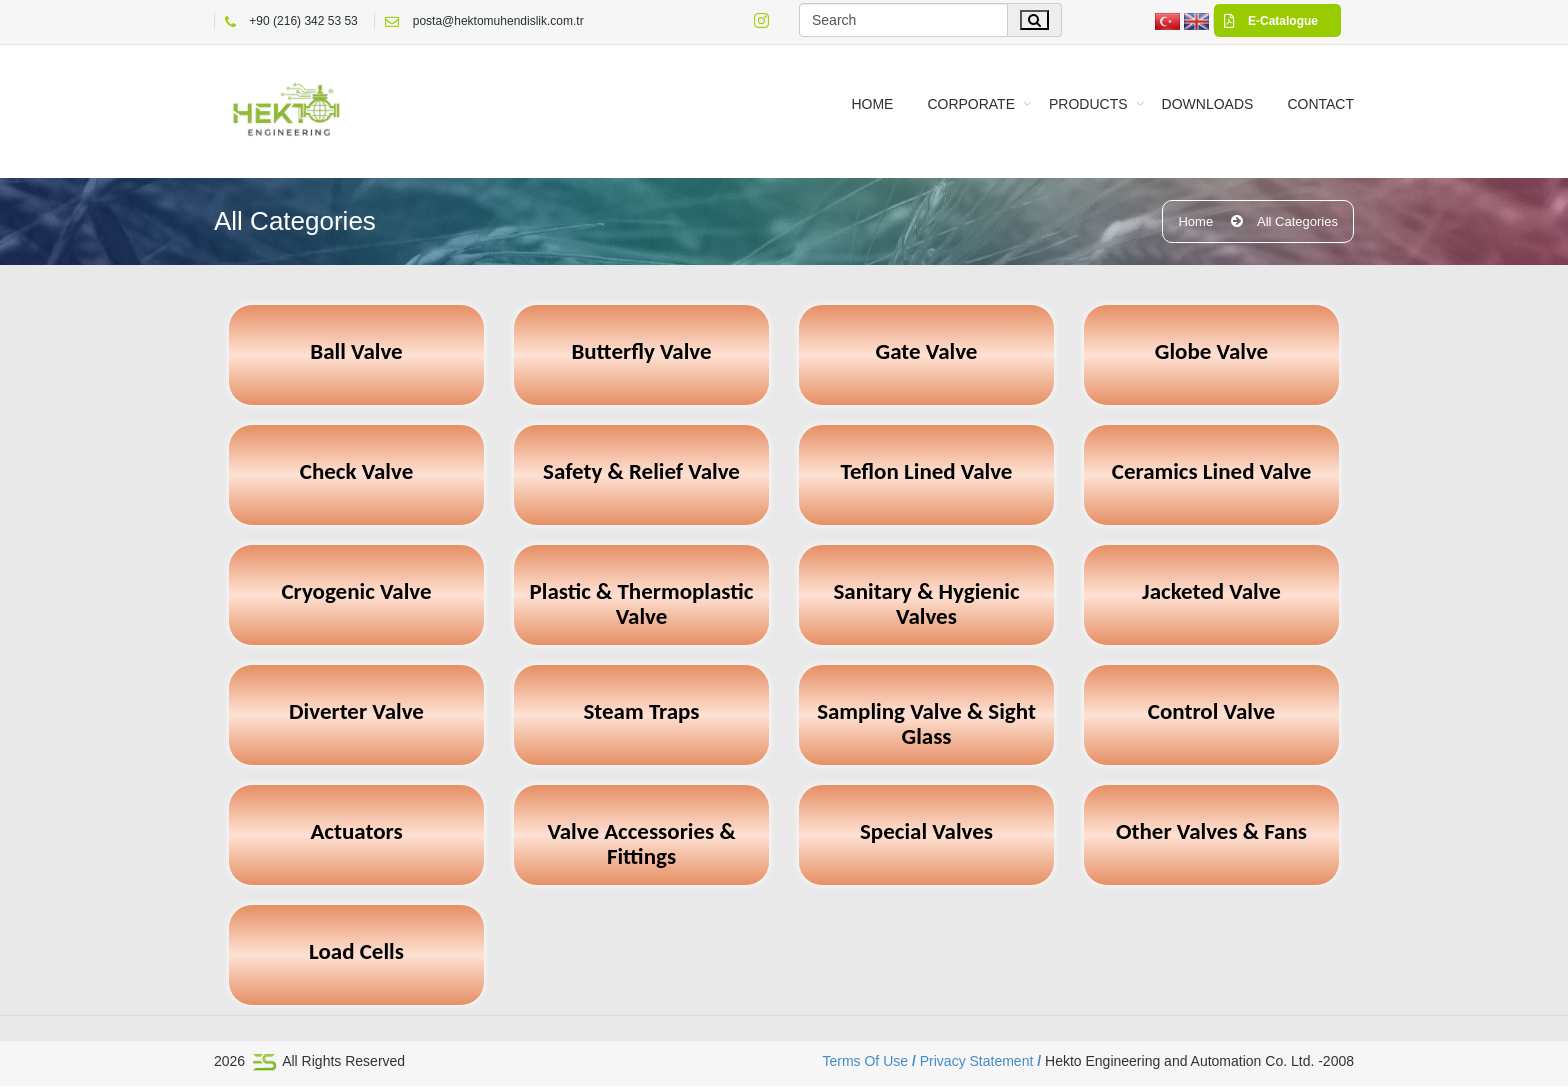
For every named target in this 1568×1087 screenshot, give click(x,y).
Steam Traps (641, 712)
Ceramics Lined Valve (1212, 472)
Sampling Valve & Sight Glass (926, 725)
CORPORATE (971, 104)
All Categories (1297, 222)
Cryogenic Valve (356, 592)
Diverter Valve (356, 712)
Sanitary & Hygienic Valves (926, 605)
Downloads (1208, 104)
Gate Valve (927, 352)
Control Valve (1211, 712)
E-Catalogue (1266, 21)
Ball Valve (356, 352)
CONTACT (1320, 104)
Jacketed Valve (1211, 592)
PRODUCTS (1088, 104)
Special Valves (926, 832)
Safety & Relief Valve (641, 472)
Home (872, 104)
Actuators (356, 832)
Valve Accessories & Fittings (641, 845)
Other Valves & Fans (1211, 832)
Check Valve (357, 472)
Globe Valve (1211, 352)
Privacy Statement (978, 1062)
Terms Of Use (868, 1062)
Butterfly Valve (641, 352)
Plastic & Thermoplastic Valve (642, 605)
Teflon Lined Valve (927, 472)
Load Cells (356, 952)
